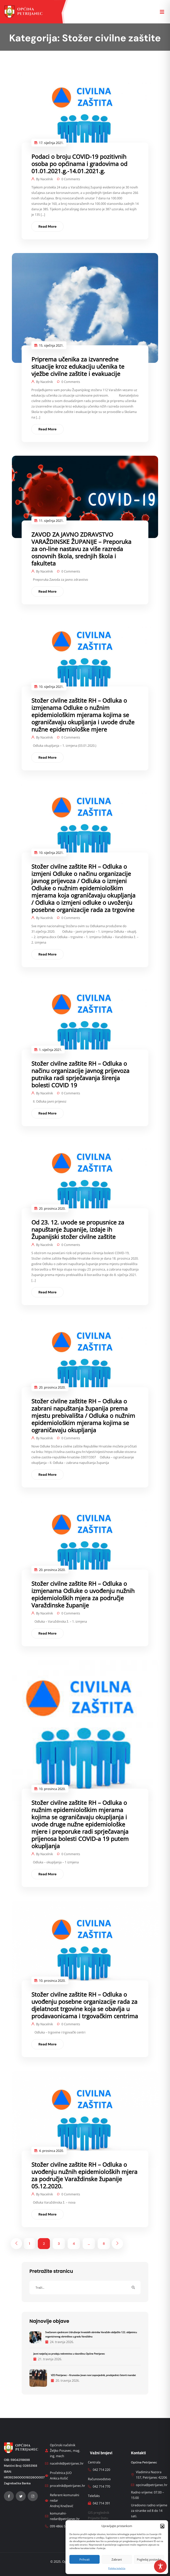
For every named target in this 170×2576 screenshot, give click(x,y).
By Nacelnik (44, 179)
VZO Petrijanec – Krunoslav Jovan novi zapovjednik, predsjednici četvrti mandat (93, 2375)
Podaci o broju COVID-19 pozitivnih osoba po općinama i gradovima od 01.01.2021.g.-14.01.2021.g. (79, 164)
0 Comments (70, 179)
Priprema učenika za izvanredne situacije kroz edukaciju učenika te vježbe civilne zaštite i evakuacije (77, 366)
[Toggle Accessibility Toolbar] (160, 2566)
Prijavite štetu (98, 2518)
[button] (162, 2526)
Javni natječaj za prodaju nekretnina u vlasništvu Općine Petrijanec (69, 2353)
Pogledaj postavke (149, 2559)
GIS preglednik (98, 2512)
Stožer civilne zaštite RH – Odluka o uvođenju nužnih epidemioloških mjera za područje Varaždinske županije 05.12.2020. (84, 2175)
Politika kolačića (116, 2568)
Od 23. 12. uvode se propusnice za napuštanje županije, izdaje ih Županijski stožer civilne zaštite (77, 1229)
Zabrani (117, 2559)
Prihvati (84, 2559)
